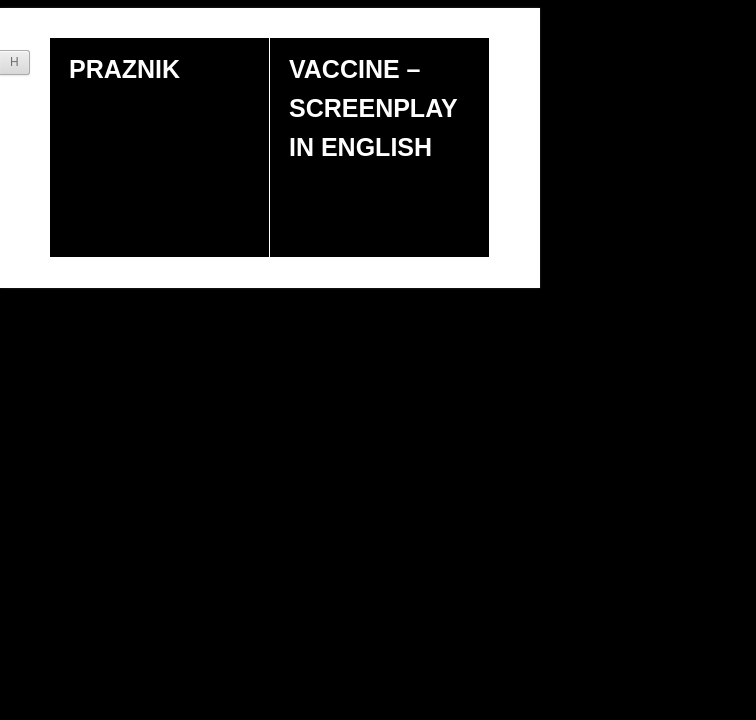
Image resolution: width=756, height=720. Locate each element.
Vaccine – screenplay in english (373, 108)
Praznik (124, 69)
